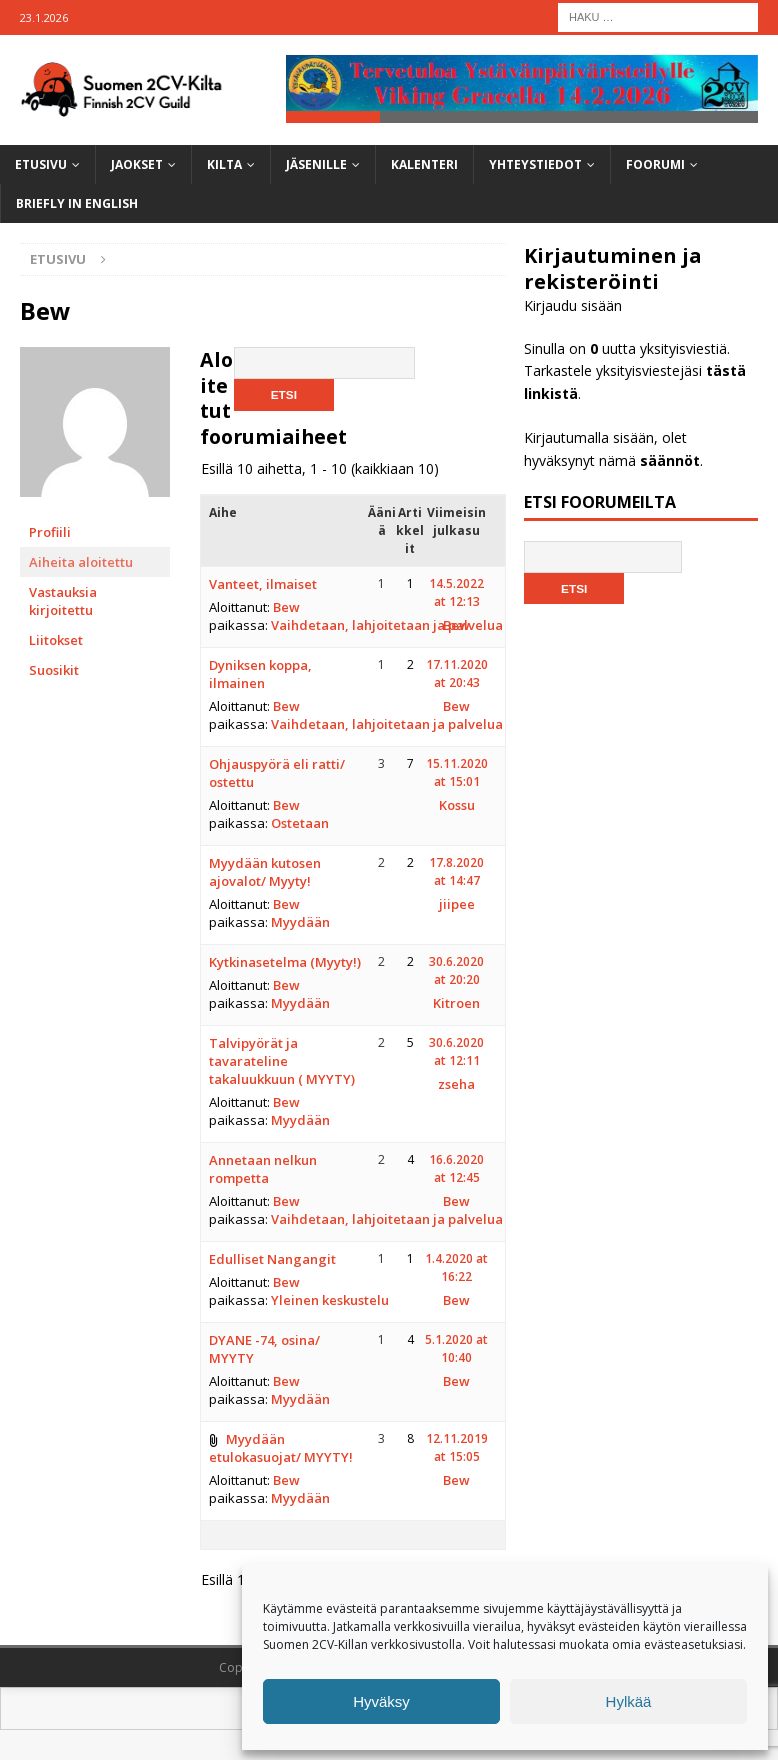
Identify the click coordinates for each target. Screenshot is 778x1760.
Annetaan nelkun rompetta (263, 1169)
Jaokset (137, 164)
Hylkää (629, 1701)
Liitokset (56, 640)
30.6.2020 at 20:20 (456, 970)
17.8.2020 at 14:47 (456, 871)
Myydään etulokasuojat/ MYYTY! (281, 1448)
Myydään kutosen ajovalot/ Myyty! (265, 872)
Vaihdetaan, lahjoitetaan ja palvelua (387, 625)
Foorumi (655, 164)
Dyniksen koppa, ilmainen (260, 674)
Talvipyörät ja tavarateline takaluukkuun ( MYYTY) (282, 1061)
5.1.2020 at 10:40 (456, 1348)
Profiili (50, 532)
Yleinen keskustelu (330, 1300)
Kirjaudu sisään (573, 306)
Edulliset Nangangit (272, 1259)
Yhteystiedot (535, 164)
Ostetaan (300, 823)
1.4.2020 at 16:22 (456, 1267)
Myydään (300, 922)
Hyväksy (381, 1701)
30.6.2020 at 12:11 (456, 1051)
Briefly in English (77, 204)
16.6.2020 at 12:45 (456, 1168)
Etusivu (41, 164)
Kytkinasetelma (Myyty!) (285, 962)
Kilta (224, 164)
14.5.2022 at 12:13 (456, 592)
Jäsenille (316, 164)
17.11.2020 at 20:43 (457, 673)
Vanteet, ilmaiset (263, 584)
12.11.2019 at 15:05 (457, 1447)
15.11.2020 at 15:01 (457, 772)
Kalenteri (424, 164)
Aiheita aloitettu (81, 562)
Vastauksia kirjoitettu (63, 601)
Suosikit (54, 670)
